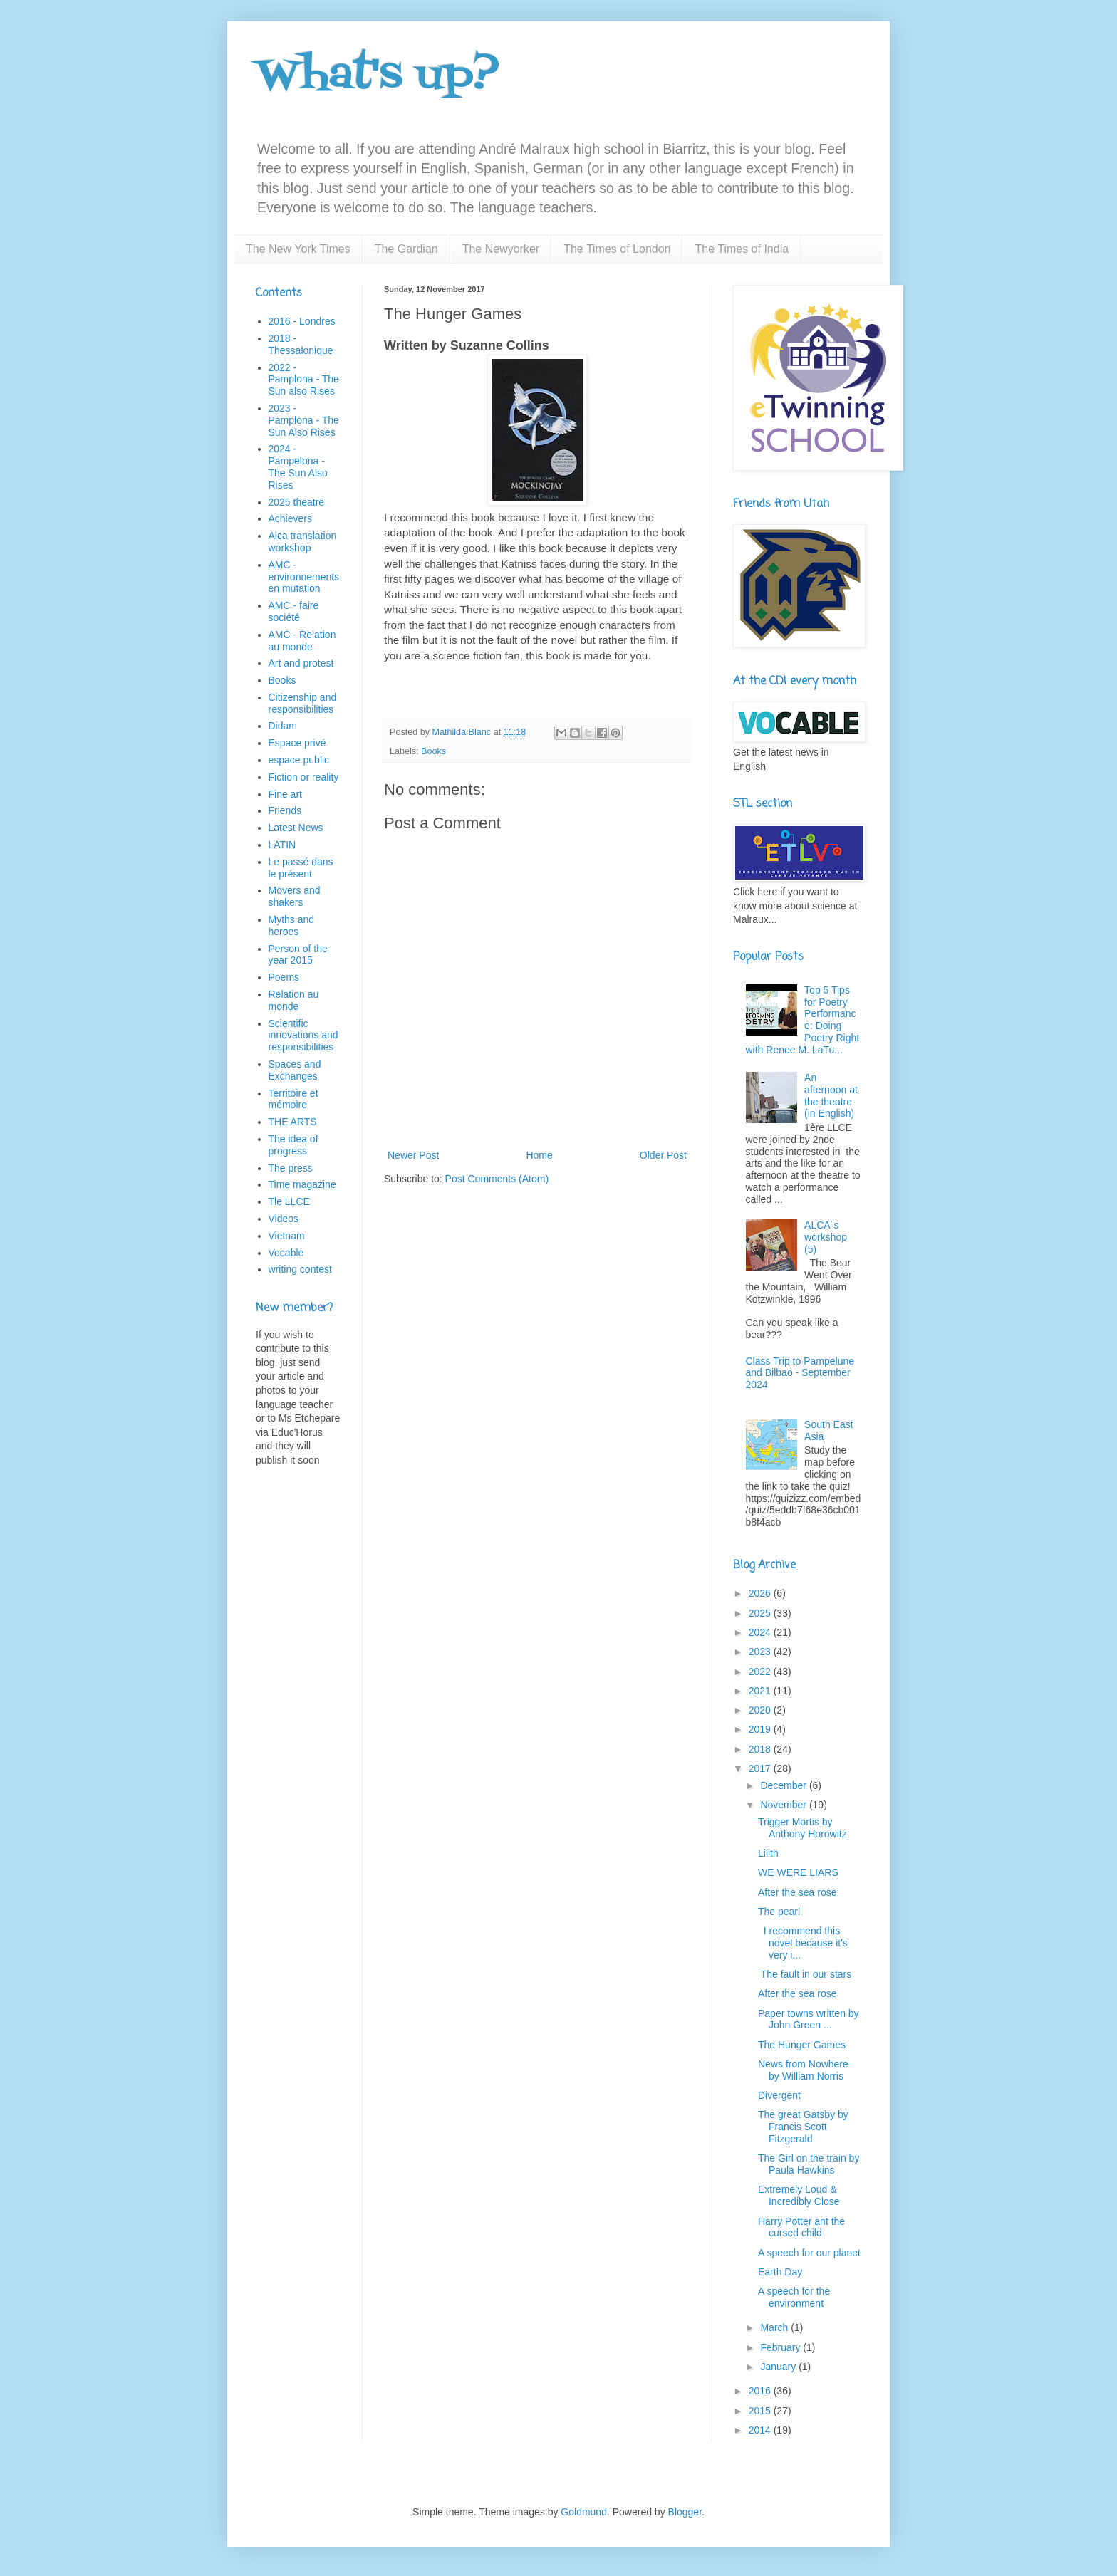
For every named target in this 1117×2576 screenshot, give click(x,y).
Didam (283, 725)
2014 (761, 2430)
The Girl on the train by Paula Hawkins (808, 2164)
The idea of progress (293, 1145)
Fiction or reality (304, 777)
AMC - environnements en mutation (304, 577)
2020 (761, 1710)
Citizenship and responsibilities (303, 703)
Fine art (285, 794)
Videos (284, 1218)
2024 (761, 1632)
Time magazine (302, 1184)
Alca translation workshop (303, 541)
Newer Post (413, 1155)
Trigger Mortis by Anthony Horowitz (802, 1828)
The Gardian (406, 249)
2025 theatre (297, 502)
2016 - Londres (302, 321)
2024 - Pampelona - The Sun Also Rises (298, 466)
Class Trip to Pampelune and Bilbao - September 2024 (800, 1373)
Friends (285, 810)
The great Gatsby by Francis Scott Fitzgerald (803, 2126)
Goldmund (584, 2512)
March (775, 2327)
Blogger (685, 2512)
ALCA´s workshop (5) (825, 1237)
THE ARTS (293, 1121)
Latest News (296, 827)
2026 (761, 1593)
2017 (761, 1768)
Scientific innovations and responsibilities (303, 1035)
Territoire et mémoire (293, 1099)
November (784, 1804)
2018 (761, 1749)
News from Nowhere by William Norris (803, 2070)
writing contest (300, 1269)
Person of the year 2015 (298, 954)
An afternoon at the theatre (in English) (831, 1095)
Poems (284, 977)
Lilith (768, 1853)
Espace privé (297, 743)
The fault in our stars (804, 1974)
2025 (761, 1613)
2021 (761, 1690)
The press (291, 1168)
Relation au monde (294, 1000)
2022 (761, 1671)
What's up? (377, 76)
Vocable (286, 1252)
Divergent (779, 2095)
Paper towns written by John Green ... (808, 2019)
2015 (761, 2410)
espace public (299, 760)
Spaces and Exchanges (295, 1070)
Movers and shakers (295, 896)
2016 (761, 2391)
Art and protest (301, 663)
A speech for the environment (794, 2297)
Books (433, 751)
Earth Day (780, 2272)
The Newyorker (500, 249)
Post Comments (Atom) (497, 1178)
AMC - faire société (294, 611)
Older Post (663, 1155)
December (784, 1785)
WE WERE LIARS (798, 1872)
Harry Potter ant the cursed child (801, 2227)
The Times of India (742, 249)
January (779, 2366)
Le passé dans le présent (301, 868)
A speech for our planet (809, 2252)
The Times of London (616, 249)
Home (539, 1155)
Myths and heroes (292, 925)
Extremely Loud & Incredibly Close (799, 2195)
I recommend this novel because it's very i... (803, 1943)
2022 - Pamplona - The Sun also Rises (304, 379)
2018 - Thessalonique (301, 344)
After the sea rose (797, 1892)
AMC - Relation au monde (302, 640)
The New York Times (298, 249)
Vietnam (287, 1235)
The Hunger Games (802, 2044)
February (781, 2347)
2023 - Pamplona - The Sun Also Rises (304, 420)
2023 (761, 1651)
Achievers (290, 518)
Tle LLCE (289, 1201)
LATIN (282, 844)
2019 (761, 1729)
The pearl (779, 1911)
